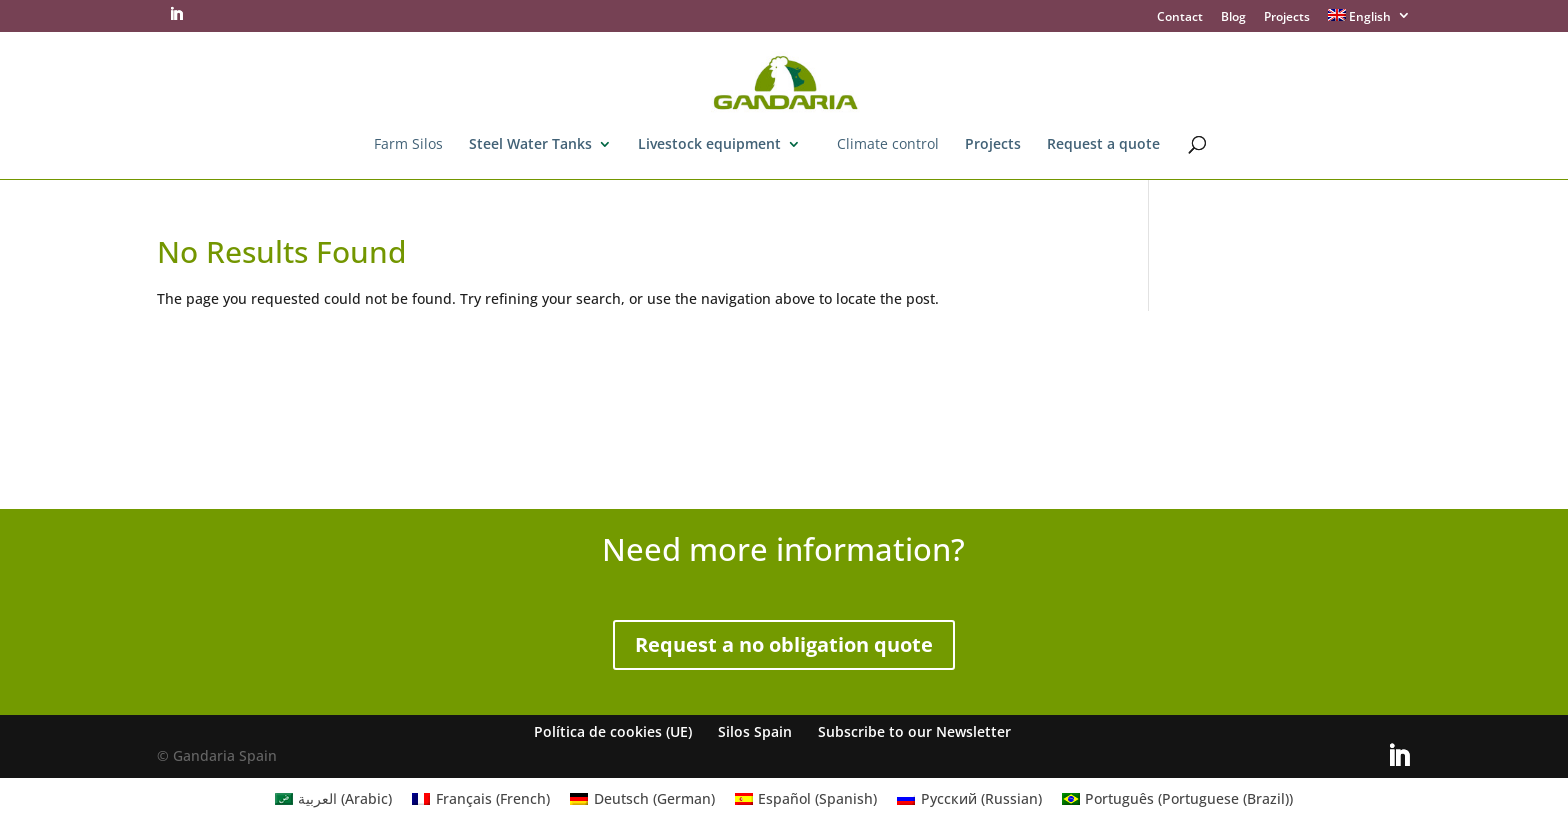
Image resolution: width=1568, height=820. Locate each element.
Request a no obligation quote (784, 644)
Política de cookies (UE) (613, 731)
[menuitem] (1370, 20)
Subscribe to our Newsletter (914, 731)
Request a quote (1103, 145)
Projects (1287, 18)
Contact (1180, 18)
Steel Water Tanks (530, 145)
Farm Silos (408, 145)
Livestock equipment (709, 145)
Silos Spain (755, 731)
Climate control (888, 145)
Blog (1233, 18)
